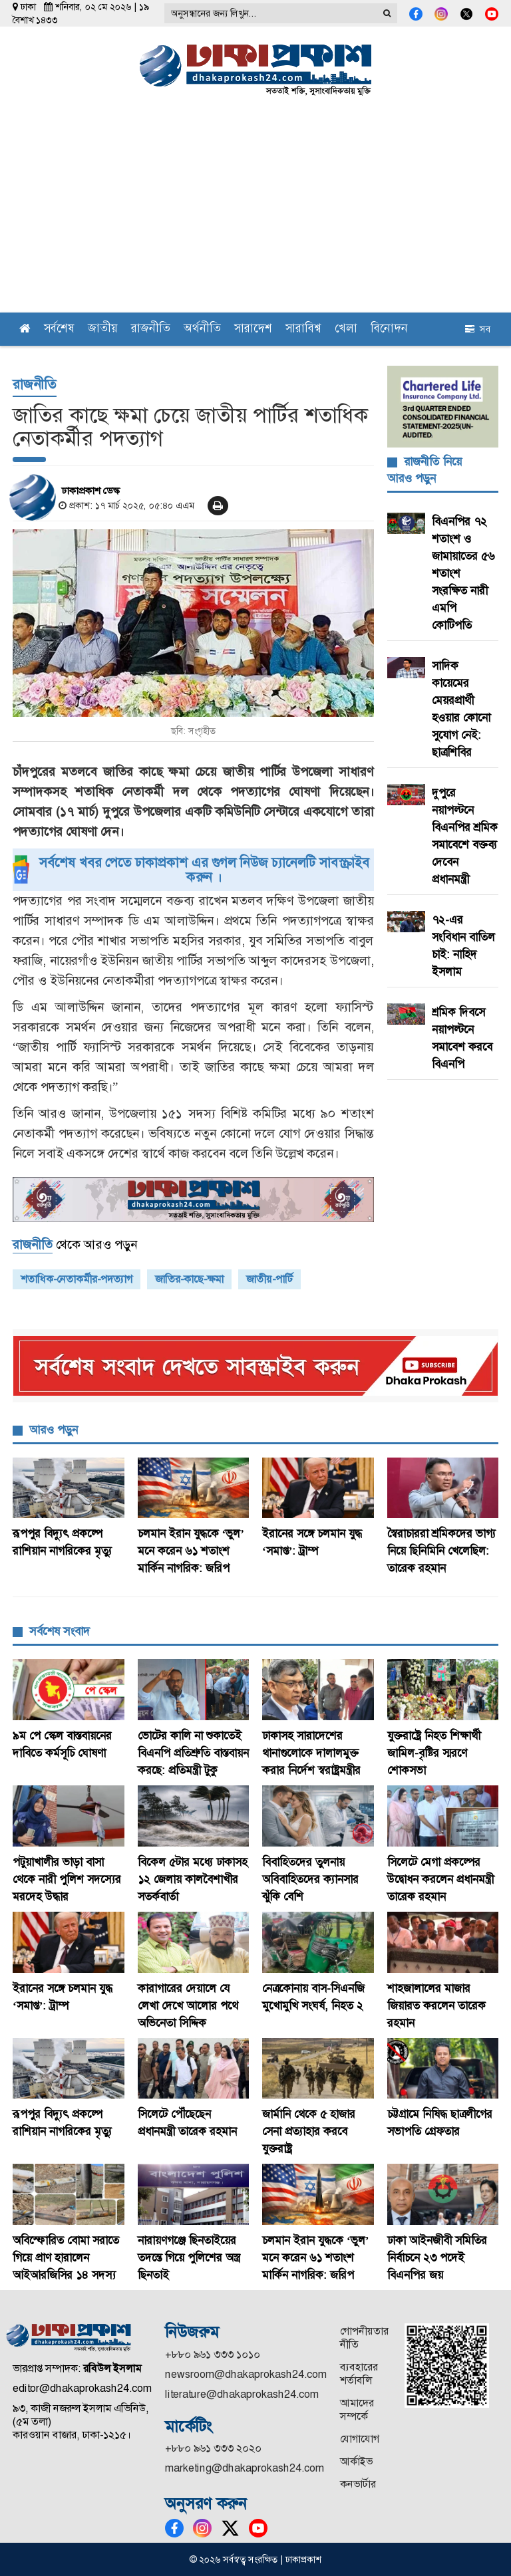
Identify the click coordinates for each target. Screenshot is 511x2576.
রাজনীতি (150, 329)
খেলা (346, 329)
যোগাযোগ (359, 2439)
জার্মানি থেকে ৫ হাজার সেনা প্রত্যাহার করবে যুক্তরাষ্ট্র (308, 2131)
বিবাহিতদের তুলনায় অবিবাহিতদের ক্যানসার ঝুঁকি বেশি (310, 1879)
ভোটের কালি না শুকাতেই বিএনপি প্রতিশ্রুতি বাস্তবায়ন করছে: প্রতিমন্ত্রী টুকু (193, 1752)
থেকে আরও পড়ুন (75, 1244)
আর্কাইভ (356, 2461)
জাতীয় (103, 329)
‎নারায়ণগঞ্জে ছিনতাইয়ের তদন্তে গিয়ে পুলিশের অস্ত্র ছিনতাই (189, 2257)
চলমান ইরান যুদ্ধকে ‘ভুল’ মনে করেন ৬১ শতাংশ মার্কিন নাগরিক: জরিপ (191, 1550)
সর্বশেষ (59, 329)
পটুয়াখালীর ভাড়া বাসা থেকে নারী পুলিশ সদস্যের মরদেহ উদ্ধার (67, 1879)
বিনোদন (389, 329)
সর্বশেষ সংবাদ (59, 1631)
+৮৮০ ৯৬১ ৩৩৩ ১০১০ (212, 2354)
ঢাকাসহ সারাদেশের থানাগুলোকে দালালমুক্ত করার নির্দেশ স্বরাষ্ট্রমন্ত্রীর (313, 1752)
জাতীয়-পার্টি (269, 1279)
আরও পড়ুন (53, 1430)
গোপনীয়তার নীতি (364, 2337)
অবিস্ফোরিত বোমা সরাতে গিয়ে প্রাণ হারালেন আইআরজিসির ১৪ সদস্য (66, 2257)
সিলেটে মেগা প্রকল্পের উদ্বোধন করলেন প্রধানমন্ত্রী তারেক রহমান (440, 1879)
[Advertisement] (255, 213)
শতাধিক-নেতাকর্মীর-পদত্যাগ (76, 1279)
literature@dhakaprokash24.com (242, 2394)
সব (477, 329)
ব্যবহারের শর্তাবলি (359, 2373)
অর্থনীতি (202, 329)
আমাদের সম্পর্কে (357, 2409)
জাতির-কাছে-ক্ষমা (189, 1279)
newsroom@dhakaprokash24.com (246, 2374)
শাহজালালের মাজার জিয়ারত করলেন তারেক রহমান (436, 2005)
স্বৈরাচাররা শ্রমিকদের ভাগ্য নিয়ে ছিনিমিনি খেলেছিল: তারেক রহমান (441, 1550)
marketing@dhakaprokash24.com (244, 2468)
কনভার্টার (358, 2484)
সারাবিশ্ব (303, 329)
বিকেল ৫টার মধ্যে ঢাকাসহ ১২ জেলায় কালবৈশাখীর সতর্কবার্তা (193, 1879)
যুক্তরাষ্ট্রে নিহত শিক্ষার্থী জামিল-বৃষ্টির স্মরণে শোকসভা (433, 1752)
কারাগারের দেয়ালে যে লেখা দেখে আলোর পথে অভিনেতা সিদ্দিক (188, 2005)
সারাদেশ (253, 329)
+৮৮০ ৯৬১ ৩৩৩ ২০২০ (213, 2448)
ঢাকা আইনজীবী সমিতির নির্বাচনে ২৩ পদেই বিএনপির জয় (437, 2257)
